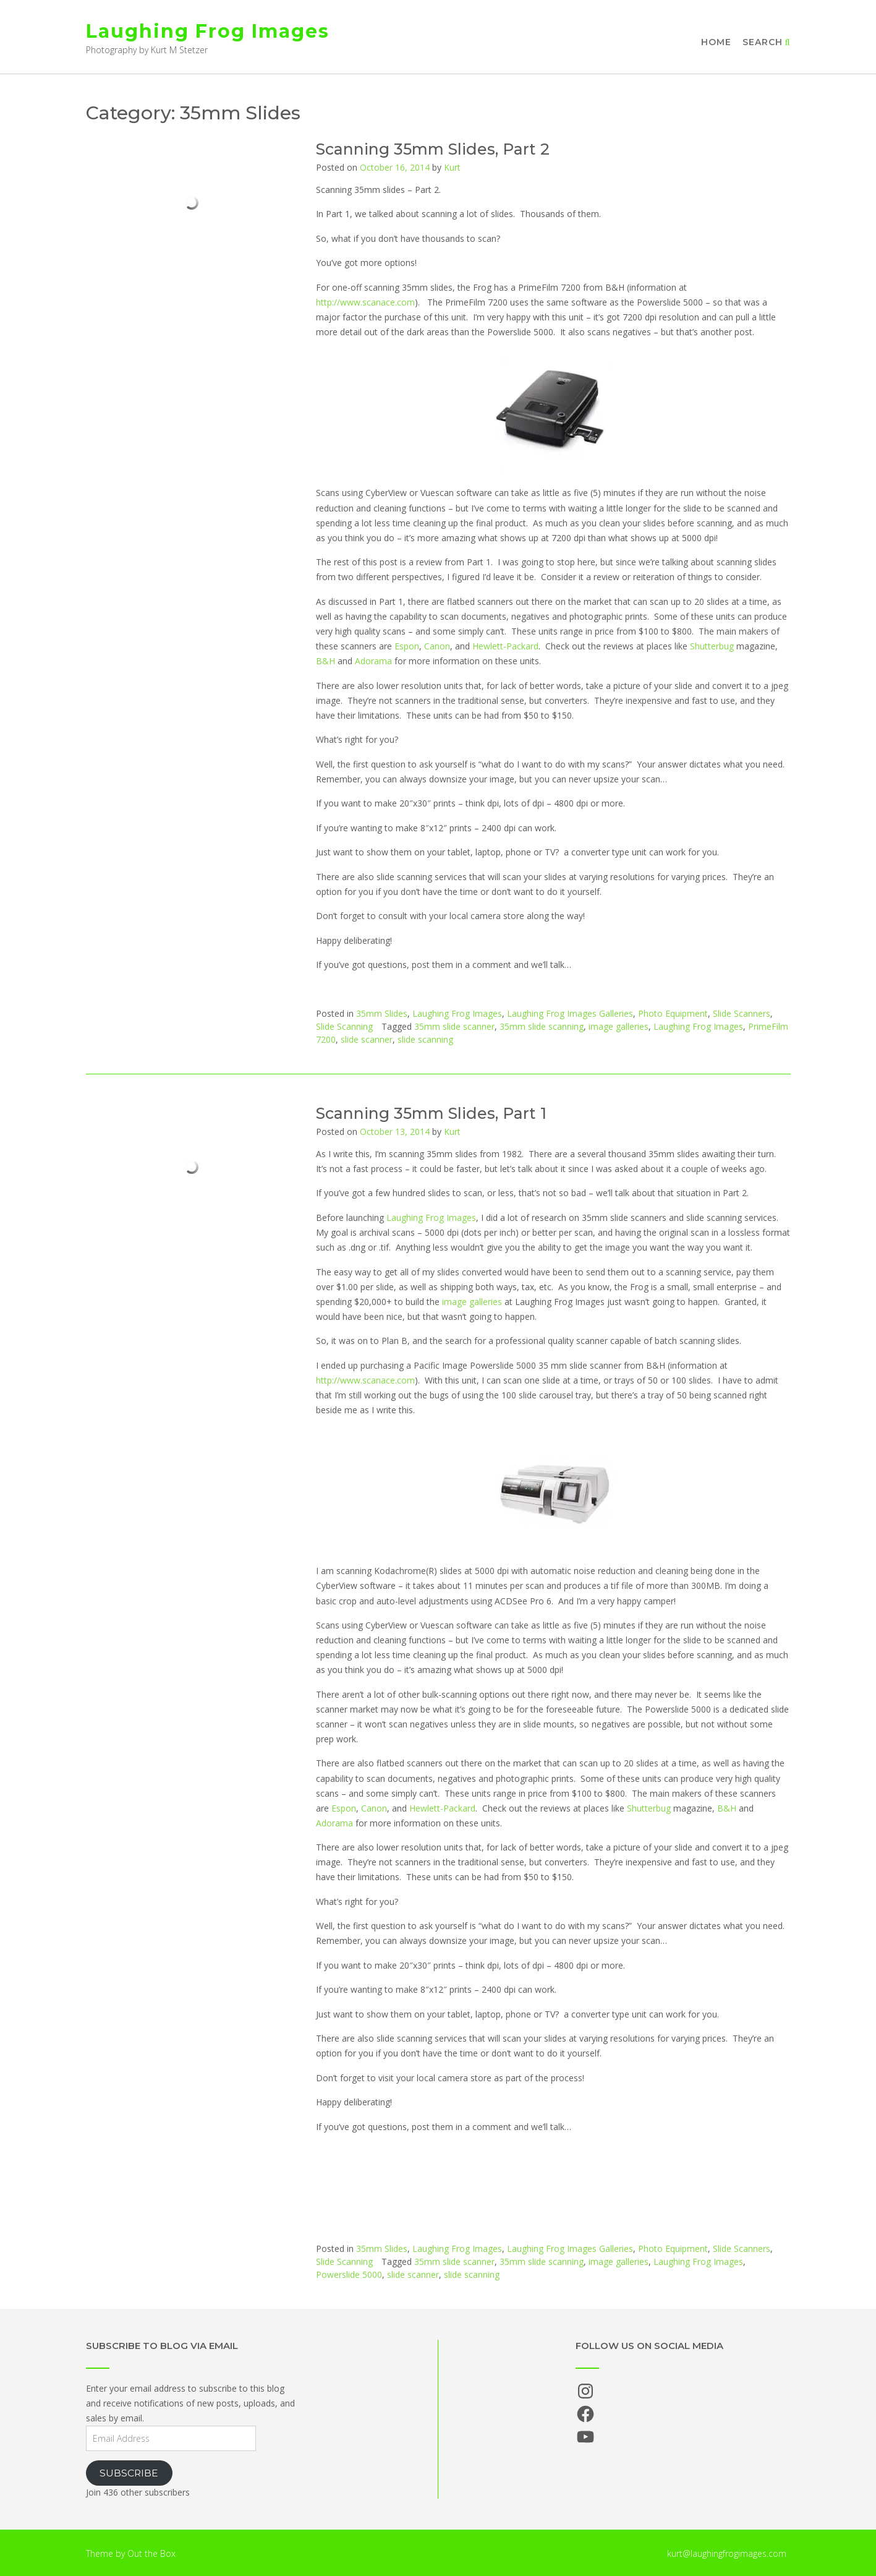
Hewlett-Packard (505, 646)
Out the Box (151, 2553)
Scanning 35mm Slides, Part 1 (431, 1113)
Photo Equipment (673, 1013)
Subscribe (129, 2473)
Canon (437, 646)
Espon (406, 646)
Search (766, 42)
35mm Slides (381, 1013)
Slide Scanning (344, 1026)
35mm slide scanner (454, 1026)
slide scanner (367, 1039)
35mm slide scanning (542, 1026)
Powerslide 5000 (349, 2274)
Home (716, 42)
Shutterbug (712, 646)
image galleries (618, 1026)
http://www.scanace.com (365, 302)
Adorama (373, 661)
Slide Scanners (741, 1013)
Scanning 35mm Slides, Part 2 (433, 149)
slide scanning (425, 1039)
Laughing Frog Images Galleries (570, 1013)
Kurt (452, 167)
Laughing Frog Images (208, 31)
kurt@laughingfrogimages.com (726, 2553)
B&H (325, 661)
